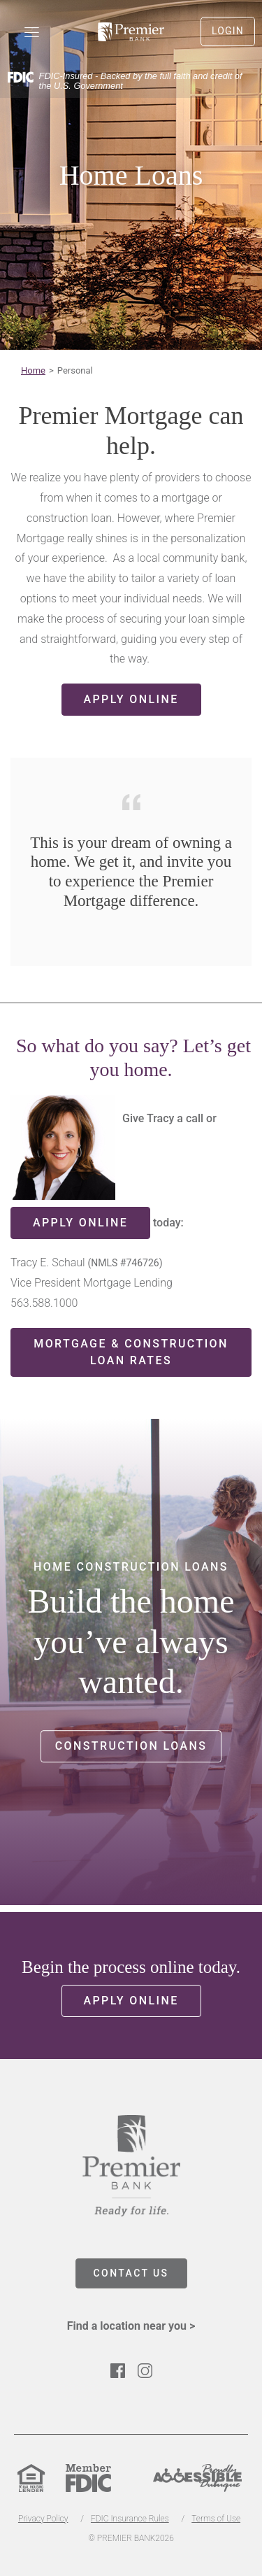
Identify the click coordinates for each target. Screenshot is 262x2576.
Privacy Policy (43, 2519)
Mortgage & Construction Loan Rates (131, 1352)
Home (33, 370)
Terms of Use (215, 2519)
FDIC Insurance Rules (130, 2519)
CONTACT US (131, 2273)
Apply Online (130, 699)
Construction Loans (131, 1746)
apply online (80, 1222)
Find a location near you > (131, 2326)
